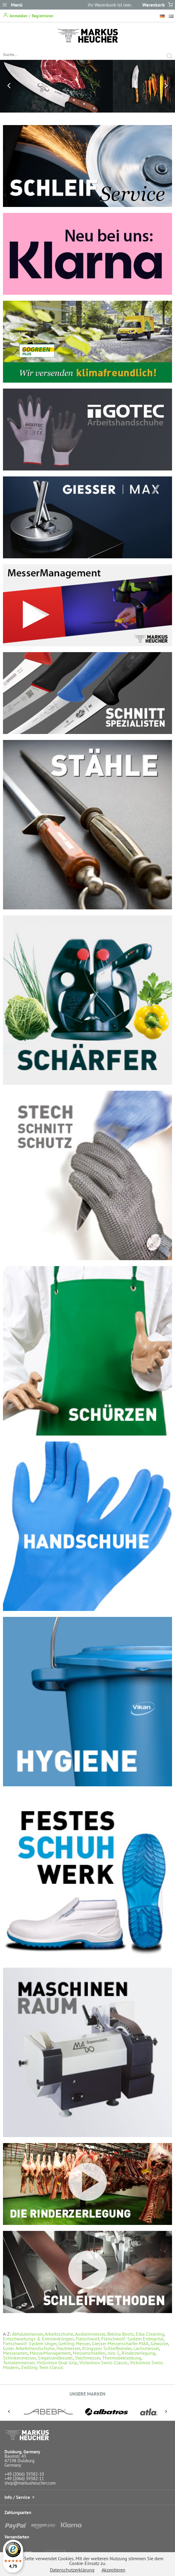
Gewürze (159, 2343)
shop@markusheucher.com (30, 2483)
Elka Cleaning (150, 2334)
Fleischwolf (87, 2339)
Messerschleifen (89, 2353)
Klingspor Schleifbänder (106, 2348)
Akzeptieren (113, 2570)
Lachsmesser (146, 2348)
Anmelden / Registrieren (28, 15)
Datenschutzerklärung (72, 2570)
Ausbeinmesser (90, 2334)
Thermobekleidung (121, 2358)
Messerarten (15, 2353)
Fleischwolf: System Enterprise (132, 2339)
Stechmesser (87, 2358)
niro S (113, 2353)
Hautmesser (68, 2348)
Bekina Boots (120, 2334)
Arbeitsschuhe (59, 2334)
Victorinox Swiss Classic (103, 2362)
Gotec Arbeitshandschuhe (28, 2348)
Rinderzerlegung (138, 2353)
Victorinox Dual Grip (57, 2362)
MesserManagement (50, 2353)
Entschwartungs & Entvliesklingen (38, 2339)
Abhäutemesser (27, 2334)
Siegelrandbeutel (55, 2358)
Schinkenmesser (19, 2358)
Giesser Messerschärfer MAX (120, 2343)
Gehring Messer (74, 2343)
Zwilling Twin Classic (42, 2367)
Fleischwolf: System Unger (29, 2343)
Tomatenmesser (18, 2362)
